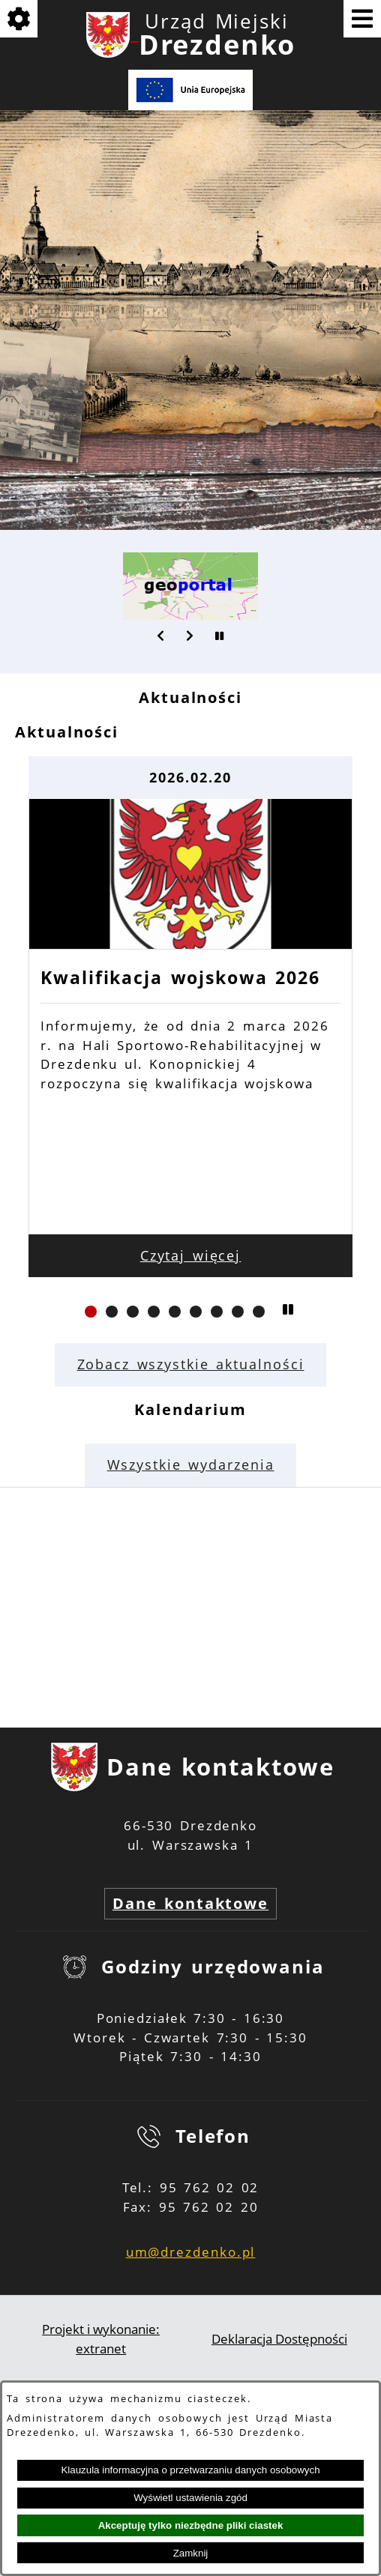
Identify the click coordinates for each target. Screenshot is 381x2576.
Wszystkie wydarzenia (190, 1464)
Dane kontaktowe (190, 1903)
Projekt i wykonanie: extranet (101, 2338)
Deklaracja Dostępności (279, 2338)
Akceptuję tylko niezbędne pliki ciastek (191, 2525)
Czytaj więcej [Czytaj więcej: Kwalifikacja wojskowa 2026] (191, 1255)
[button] (161, 635)
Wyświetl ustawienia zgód (191, 2497)
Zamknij (190, 2553)
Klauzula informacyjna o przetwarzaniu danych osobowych (190, 2470)
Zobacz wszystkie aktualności (190, 1364)
